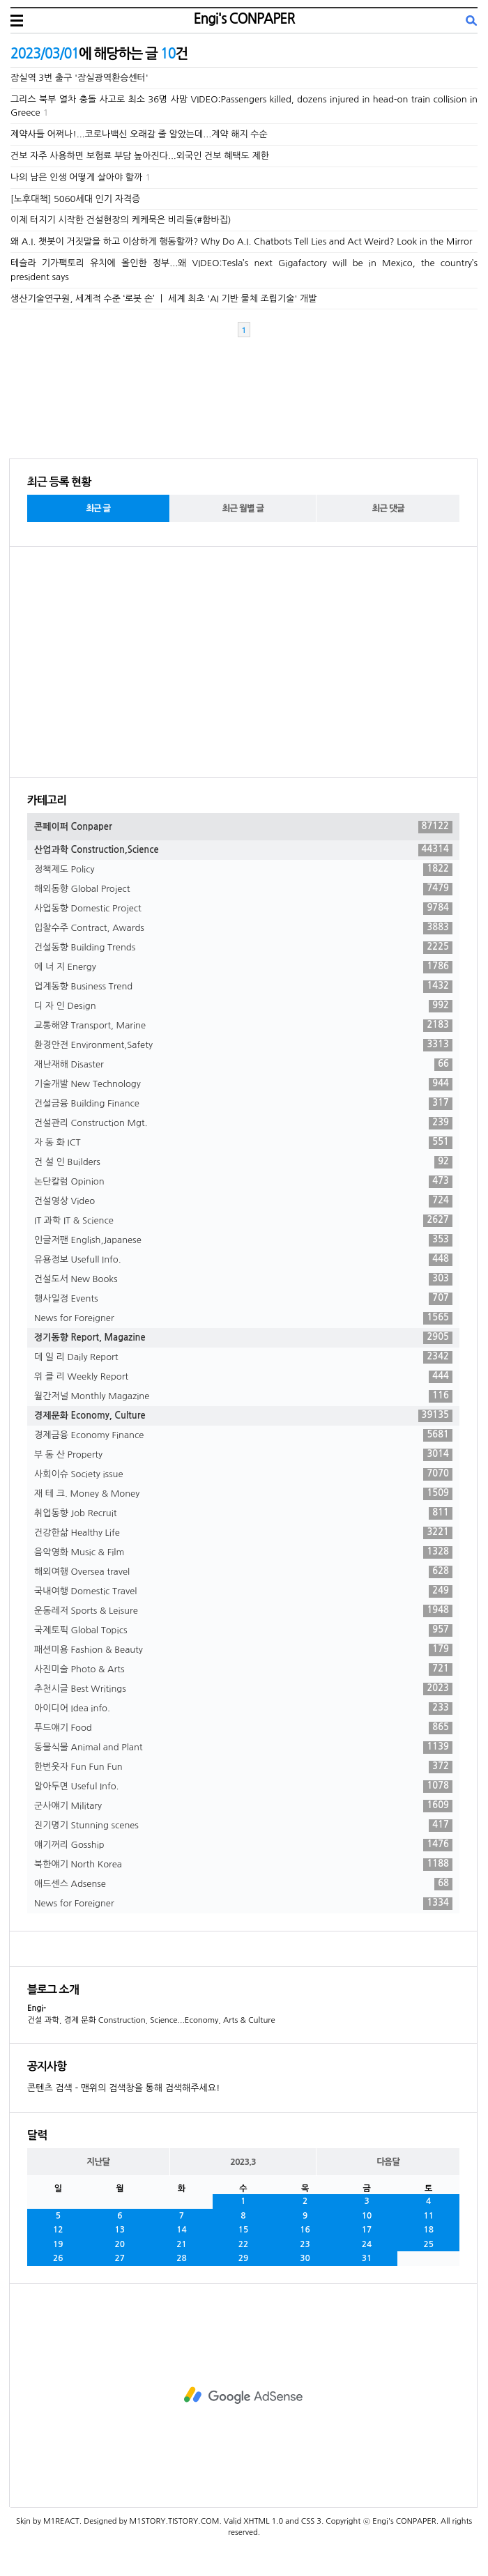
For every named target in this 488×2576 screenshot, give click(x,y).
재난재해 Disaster (243, 1064)
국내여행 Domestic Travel (243, 1591)
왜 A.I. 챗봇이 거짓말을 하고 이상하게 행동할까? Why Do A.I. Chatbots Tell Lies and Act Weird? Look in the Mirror (241, 241)
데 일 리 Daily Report (243, 1357)
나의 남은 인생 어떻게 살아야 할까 (76, 177)
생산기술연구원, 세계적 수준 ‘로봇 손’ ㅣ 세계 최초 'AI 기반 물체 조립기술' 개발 (163, 298)
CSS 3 (311, 2521)
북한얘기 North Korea (243, 1864)
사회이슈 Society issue (243, 1474)
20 (120, 2244)
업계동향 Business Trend (243, 986)
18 (428, 2230)
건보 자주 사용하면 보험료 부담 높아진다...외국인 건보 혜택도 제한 (139, 155)
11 (428, 2216)
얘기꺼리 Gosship (243, 1845)
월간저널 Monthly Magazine (243, 1396)
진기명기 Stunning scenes (243, 1825)
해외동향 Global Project (243, 889)
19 (58, 2244)
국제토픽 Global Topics (243, 1630)
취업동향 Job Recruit (243, 1513)
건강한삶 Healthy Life (243, 1533)
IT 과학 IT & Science (243, 1220)
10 (367, 2216)
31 (367, 2258)
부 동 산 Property (243, 1455)
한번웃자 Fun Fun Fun (243, 1767)
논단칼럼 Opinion (243, 1181)
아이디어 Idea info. (243, 1708)
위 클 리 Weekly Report (243, 1377)
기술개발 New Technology (243, 1084)
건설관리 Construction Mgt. (243, 1123)
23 (305, 2244)
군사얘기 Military (243, 1806)
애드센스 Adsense (243, 1884)
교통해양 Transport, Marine (243, 1025)
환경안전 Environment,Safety (243, 1045)
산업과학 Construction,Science (243, 850)
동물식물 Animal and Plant (243, 1747)
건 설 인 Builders (243, 1162)
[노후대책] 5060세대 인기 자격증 (75, 198)
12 (58, 2230)
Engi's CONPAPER (243, 19)
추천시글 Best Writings (243, 1689)
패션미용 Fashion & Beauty (243, 1650)
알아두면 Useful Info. (243, 1786)
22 (243, 2244)
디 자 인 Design (243, 1006)
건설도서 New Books (243, 1279)
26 (58, 2258)
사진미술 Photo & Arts (243, 1669)
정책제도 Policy (243, 869)
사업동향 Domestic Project (243, 908)
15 (243, 2230)
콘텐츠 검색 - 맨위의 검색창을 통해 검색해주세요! (123, 2087)
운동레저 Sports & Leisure (243, 1611)
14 (181, 2230)
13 (120, 2230)
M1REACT (61, 2521)
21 (181, 2244)
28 (181, 2258)
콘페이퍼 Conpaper (243, 827)
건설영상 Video (243, 1201)
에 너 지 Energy (243, 967)
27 (120, 2258)
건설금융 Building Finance (243, 1103)
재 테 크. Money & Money (243, 1494)
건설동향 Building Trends (243, 947)
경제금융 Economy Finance (243, 1435)
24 (367, 2244)
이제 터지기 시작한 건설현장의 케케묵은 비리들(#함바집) (120, 219)
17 (367, 2230)
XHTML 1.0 (263, 2521)
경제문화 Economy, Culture (243, 1416)
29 (243, 2258)
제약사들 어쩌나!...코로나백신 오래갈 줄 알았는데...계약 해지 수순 (139, 134)
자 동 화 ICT (243, 1142)
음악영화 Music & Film (243, 1552)
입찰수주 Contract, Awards (243, 928)
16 (305, 2230)
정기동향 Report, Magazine (243, 1338)
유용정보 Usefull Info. (243, 1260)
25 (428, 2244)
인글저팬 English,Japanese (243, 1240)
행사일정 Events (243, 1299)
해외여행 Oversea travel (243, 1572)
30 (305, 2258)
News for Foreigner (243, 1318)
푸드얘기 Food (243, 1728)
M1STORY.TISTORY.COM (174, 2521)
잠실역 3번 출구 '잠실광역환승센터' (79, 77)
